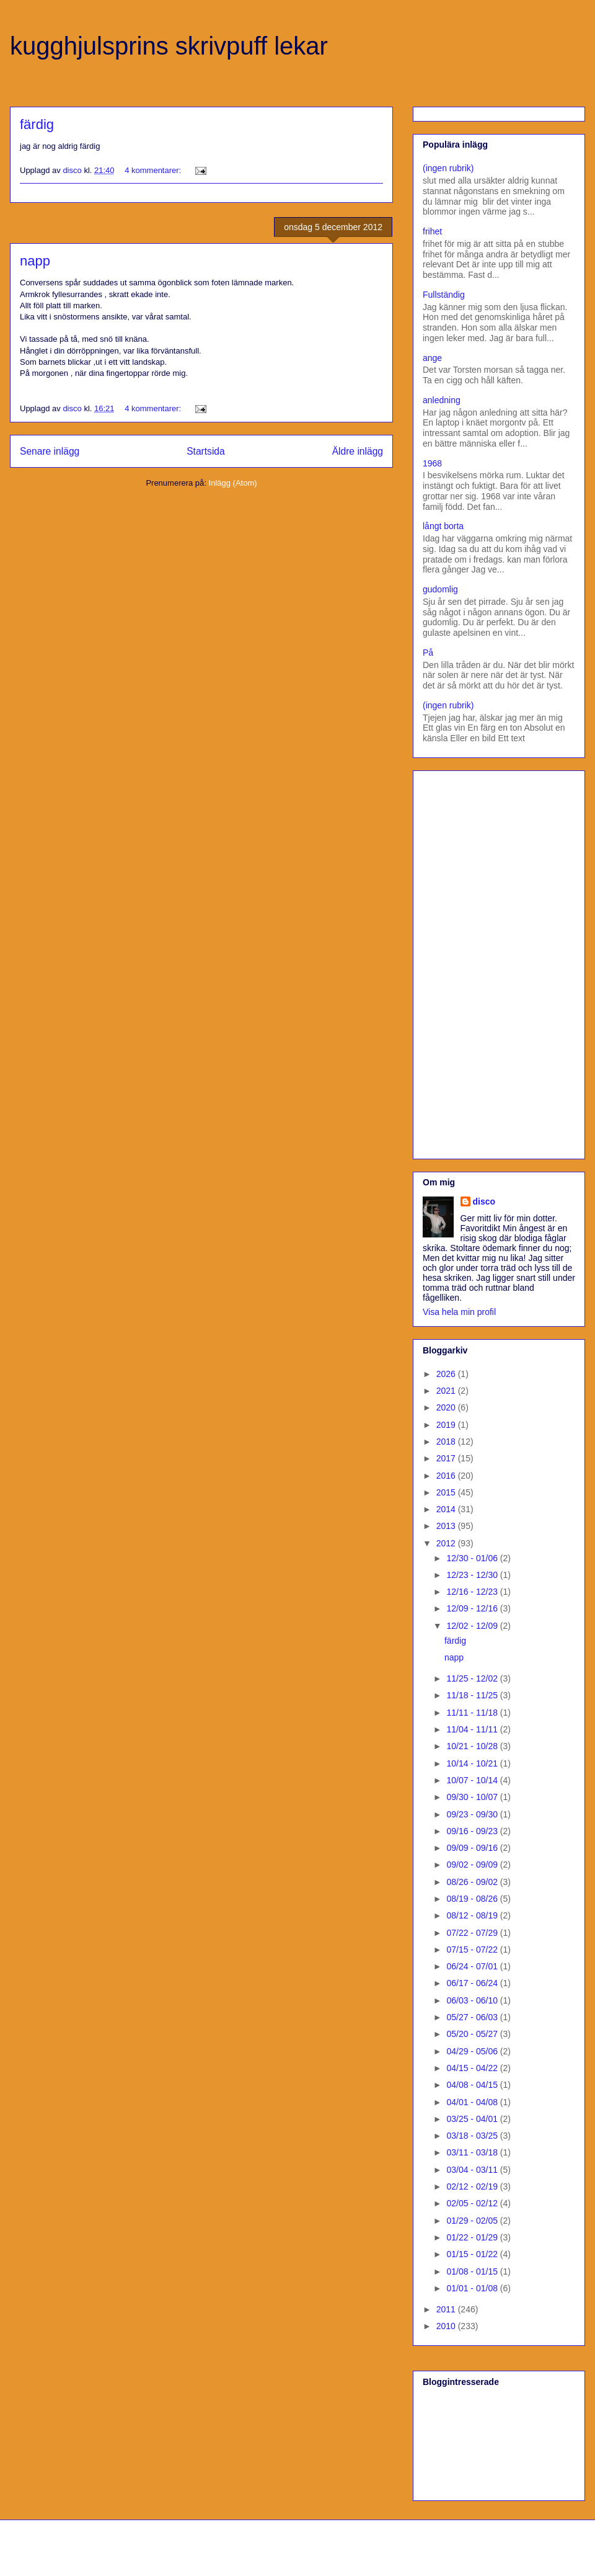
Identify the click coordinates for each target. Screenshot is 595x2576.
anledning (442, 400)
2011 (447, 2309)
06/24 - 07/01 (473, 1966)
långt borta (443, 526)
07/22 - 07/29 (473, 1933)
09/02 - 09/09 (473, 1865)
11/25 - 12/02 (473, 1678)
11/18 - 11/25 (473, 1695)
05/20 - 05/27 (473, 2034)
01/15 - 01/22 (473, 2254)
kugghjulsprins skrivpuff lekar (169, 46)
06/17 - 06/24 (473, 1983)
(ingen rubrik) (448, 168)
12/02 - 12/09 (473, 1626)
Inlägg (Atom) (233, 483)
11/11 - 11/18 (473, 1713)
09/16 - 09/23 (473, 1831)
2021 (447, 1391)
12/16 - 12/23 (473, 1592)
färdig (37, 124)
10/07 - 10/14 (473, 1780)
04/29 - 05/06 (473, 2051)
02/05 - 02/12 (473, 2203)
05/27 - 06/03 (473, 2017)
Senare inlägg (49, 451)
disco (484, 1201)
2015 (447, 1492)
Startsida (206, 451)
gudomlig (440, 589)
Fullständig (444, 295)
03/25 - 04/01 (473, 2119)
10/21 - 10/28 (473, 1746)
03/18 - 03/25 (473, 2136)
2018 (447, 1441)
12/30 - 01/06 (473, 1558)
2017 (447, 1458)
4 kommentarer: (154, 170)
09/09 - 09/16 (473, 1848)
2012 (447, 1543)
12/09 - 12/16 (473, 1608)
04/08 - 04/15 (473, 2085)
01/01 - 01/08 (473, 2288)
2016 (447, 1476)
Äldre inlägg (357, 451)
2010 (447, 2326)
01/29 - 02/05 (473, 2221)
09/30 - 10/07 (473, 1797)
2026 (447, 1374)
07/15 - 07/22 (473, 1949)
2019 (447, 1425)
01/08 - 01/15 (473, 2271)
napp (35, 261)
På (428, 652)
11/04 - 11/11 (473, 1729)
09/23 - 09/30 (473, 1814)
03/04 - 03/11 (473, 2170)
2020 (447, 1407)
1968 (432, 463)
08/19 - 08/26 (473, 1899)
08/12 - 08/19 (473, 1915)
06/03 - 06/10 (473, 2000)
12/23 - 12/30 (473, 1575)
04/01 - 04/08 (473, 2102)
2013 (447, 1526)
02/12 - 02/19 (473, 2186)
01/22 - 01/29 (473, 2237)
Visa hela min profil (459, 1312)
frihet (432, 231)
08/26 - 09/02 (473, 1882)
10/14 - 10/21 (473, 1763)
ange (432, 358)
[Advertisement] (465, 961)
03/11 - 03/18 (473, 2152)
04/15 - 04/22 (473, 2068)
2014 (447, 1509)
